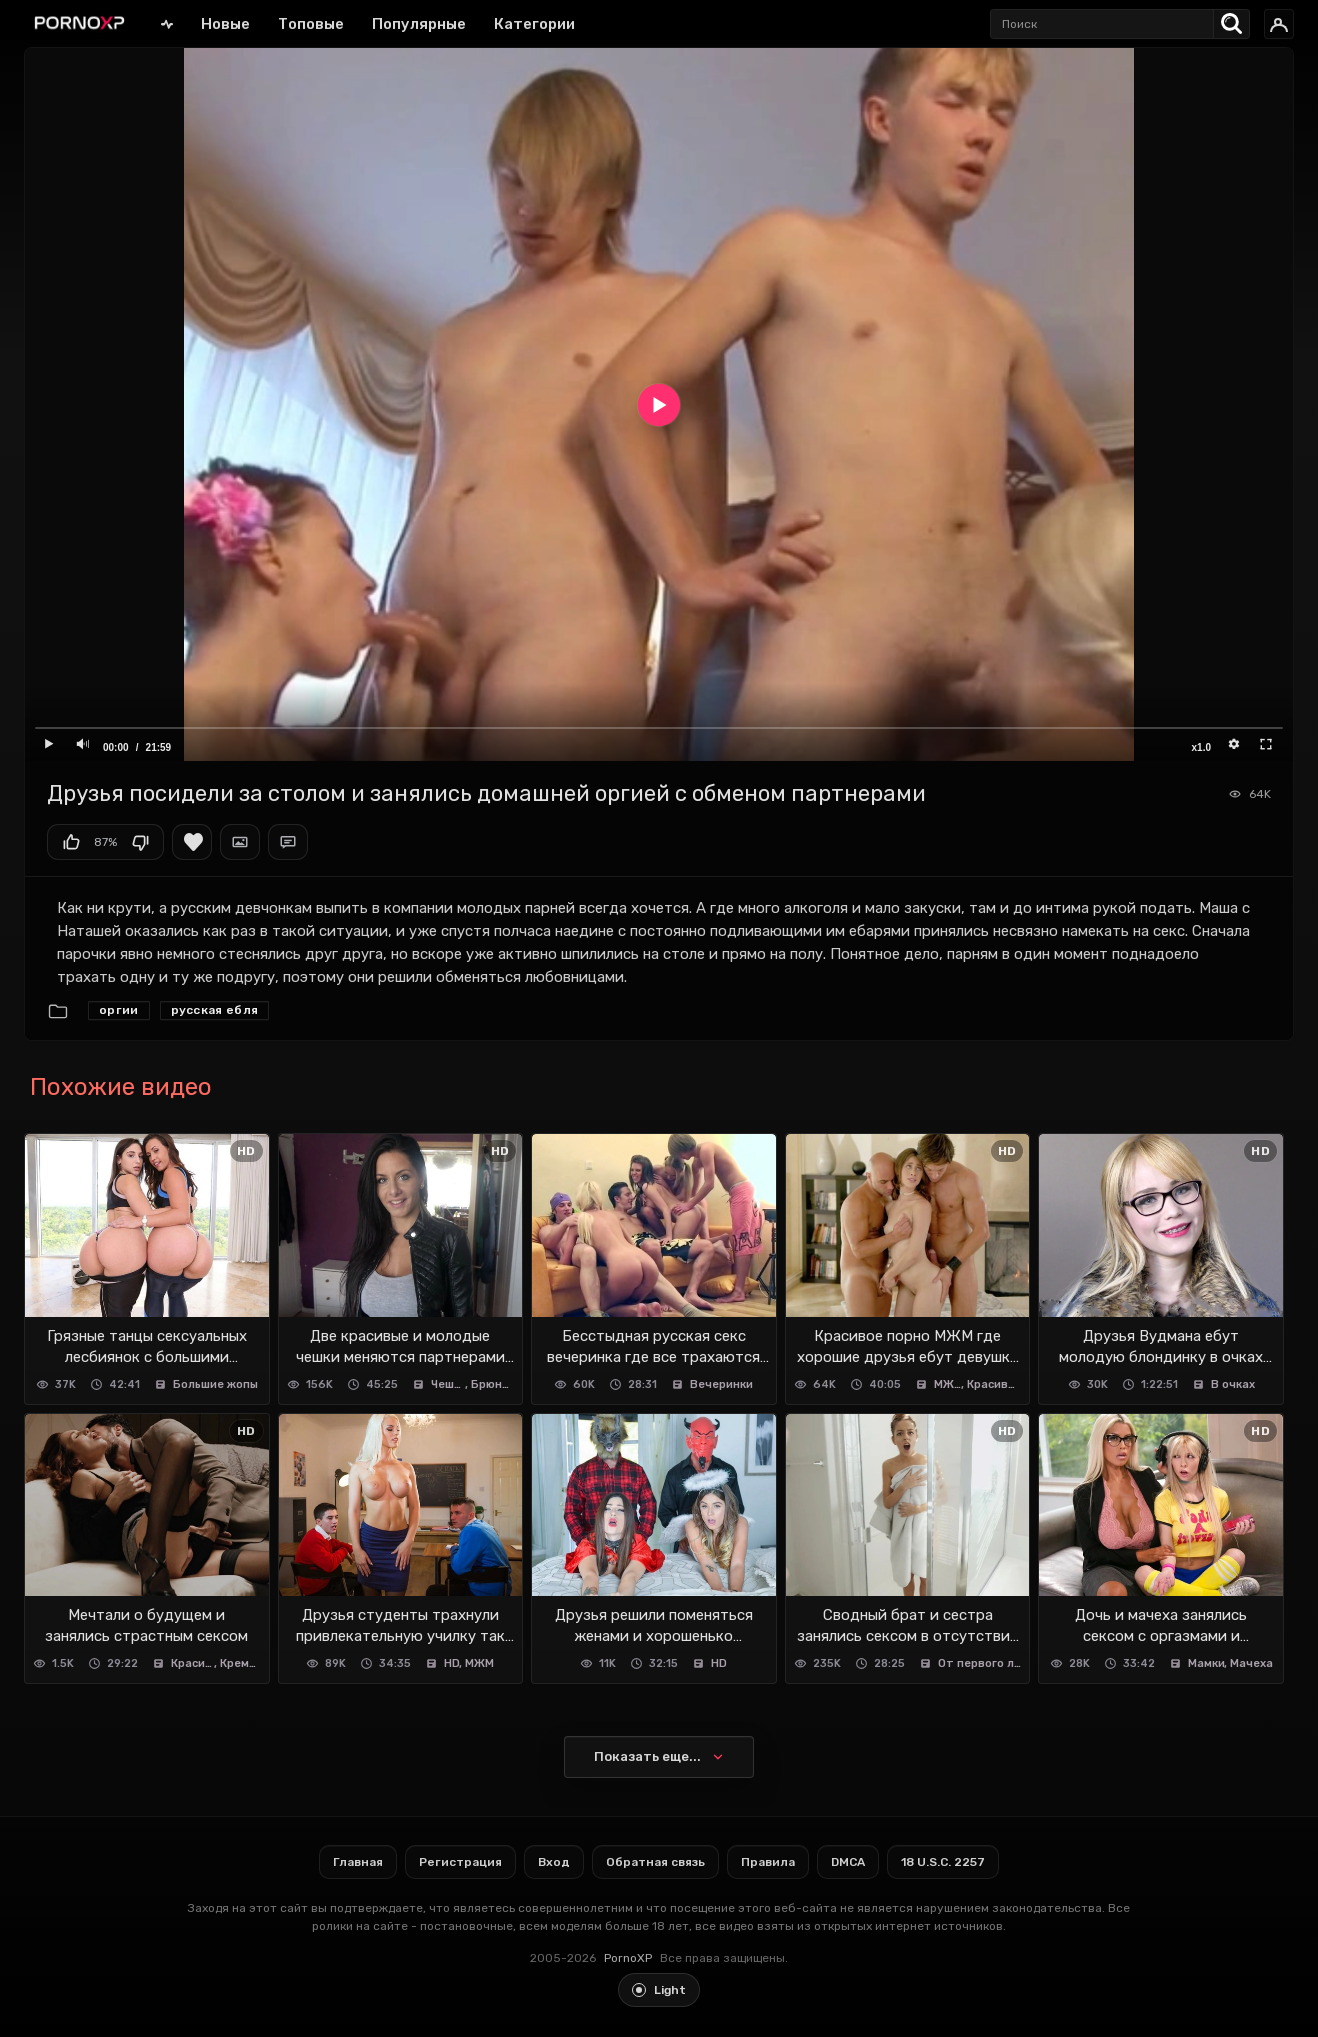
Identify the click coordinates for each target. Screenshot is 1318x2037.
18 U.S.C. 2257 (943, 1862)
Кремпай (240, 1663)
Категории (534, 24)
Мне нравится (71, 842)
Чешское (449, 1384)
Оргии (119, 1010)
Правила (768, 1862)
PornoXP (628, 1958)
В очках (1233, 1384)
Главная (167, 23)
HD (452, 1663)
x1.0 (1201, 747)
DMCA (848, 1862)
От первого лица (980, 1663)
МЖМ (948, 1384)
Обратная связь (655, 1862)
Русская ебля (215, 1010)
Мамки (1206, 1663)
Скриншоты (240, 842)
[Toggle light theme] (659, 1990)
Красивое (994, 1384)
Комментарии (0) (288, 842)
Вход (554, 1862)
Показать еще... (647, 1756)
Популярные (419, 24)
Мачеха (1251, 1663)
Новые (225, 24)
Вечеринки (721, 1384)
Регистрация (460, 1862)
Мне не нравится (140, 842)
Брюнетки (492, 1384)
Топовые (311, 24)
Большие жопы (215, 1384)
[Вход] (1279, 24)
